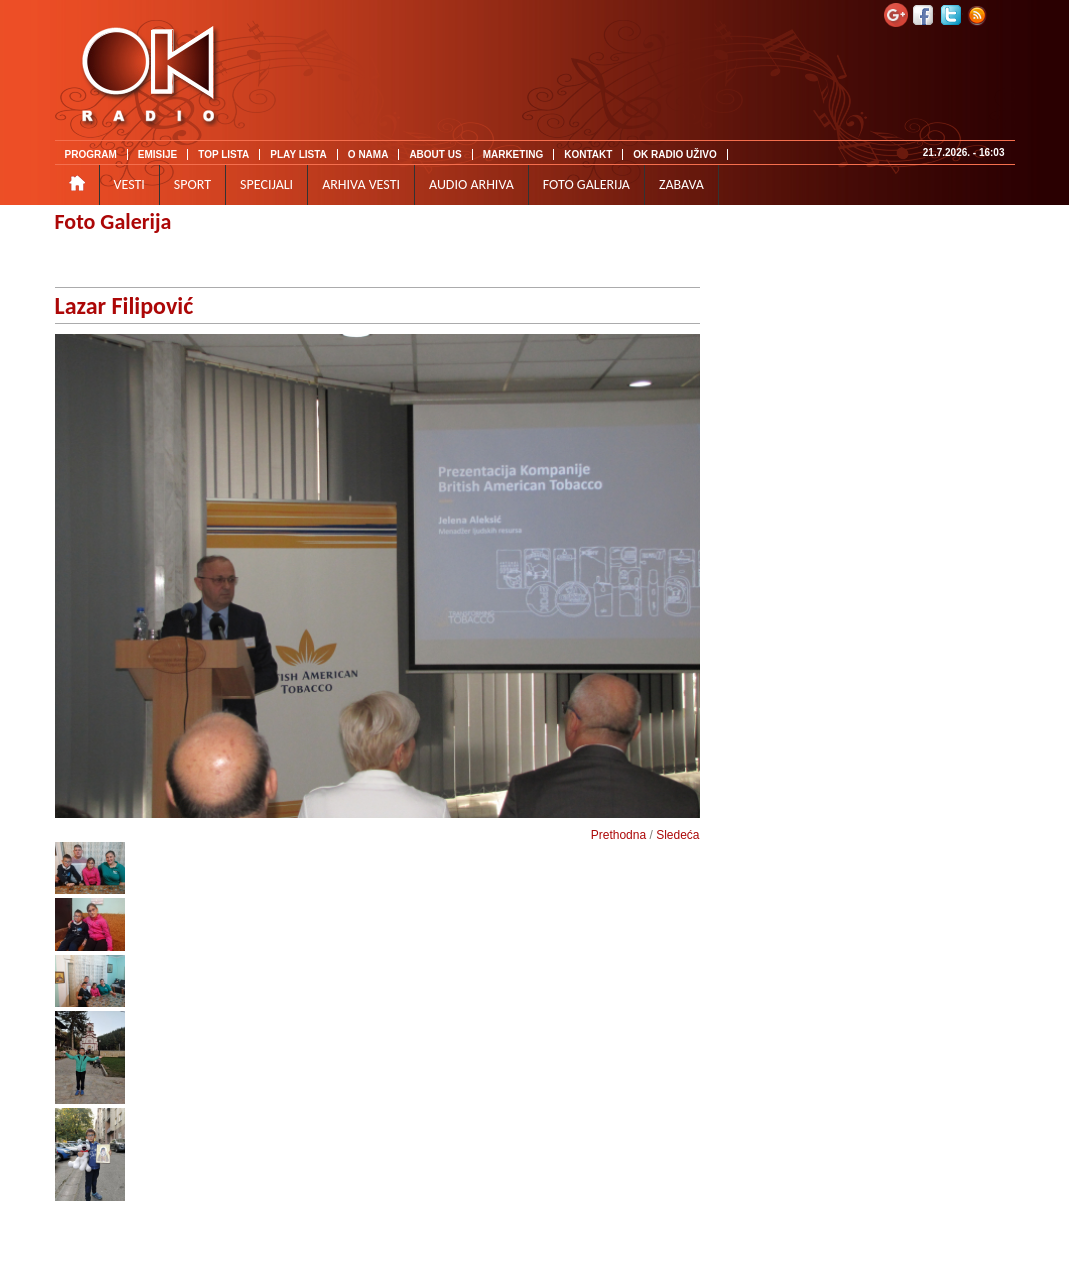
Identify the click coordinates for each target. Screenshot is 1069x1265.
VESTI (129, 184)
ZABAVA (681, 184)
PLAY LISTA (298, 154)
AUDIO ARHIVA (471, 184)
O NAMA (368, 154)
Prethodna (618, 835)
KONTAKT (588, 154)
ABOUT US (435, 154)
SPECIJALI (266, 184)
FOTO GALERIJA (586, 184)
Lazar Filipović (124, 305)
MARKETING (513, 154)
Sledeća (677, 835)
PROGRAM (91, 154)
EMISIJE (157, 154)
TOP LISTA (223, 154)
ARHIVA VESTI (361, 184)
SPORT (192, 184)
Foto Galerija (113, 221)
